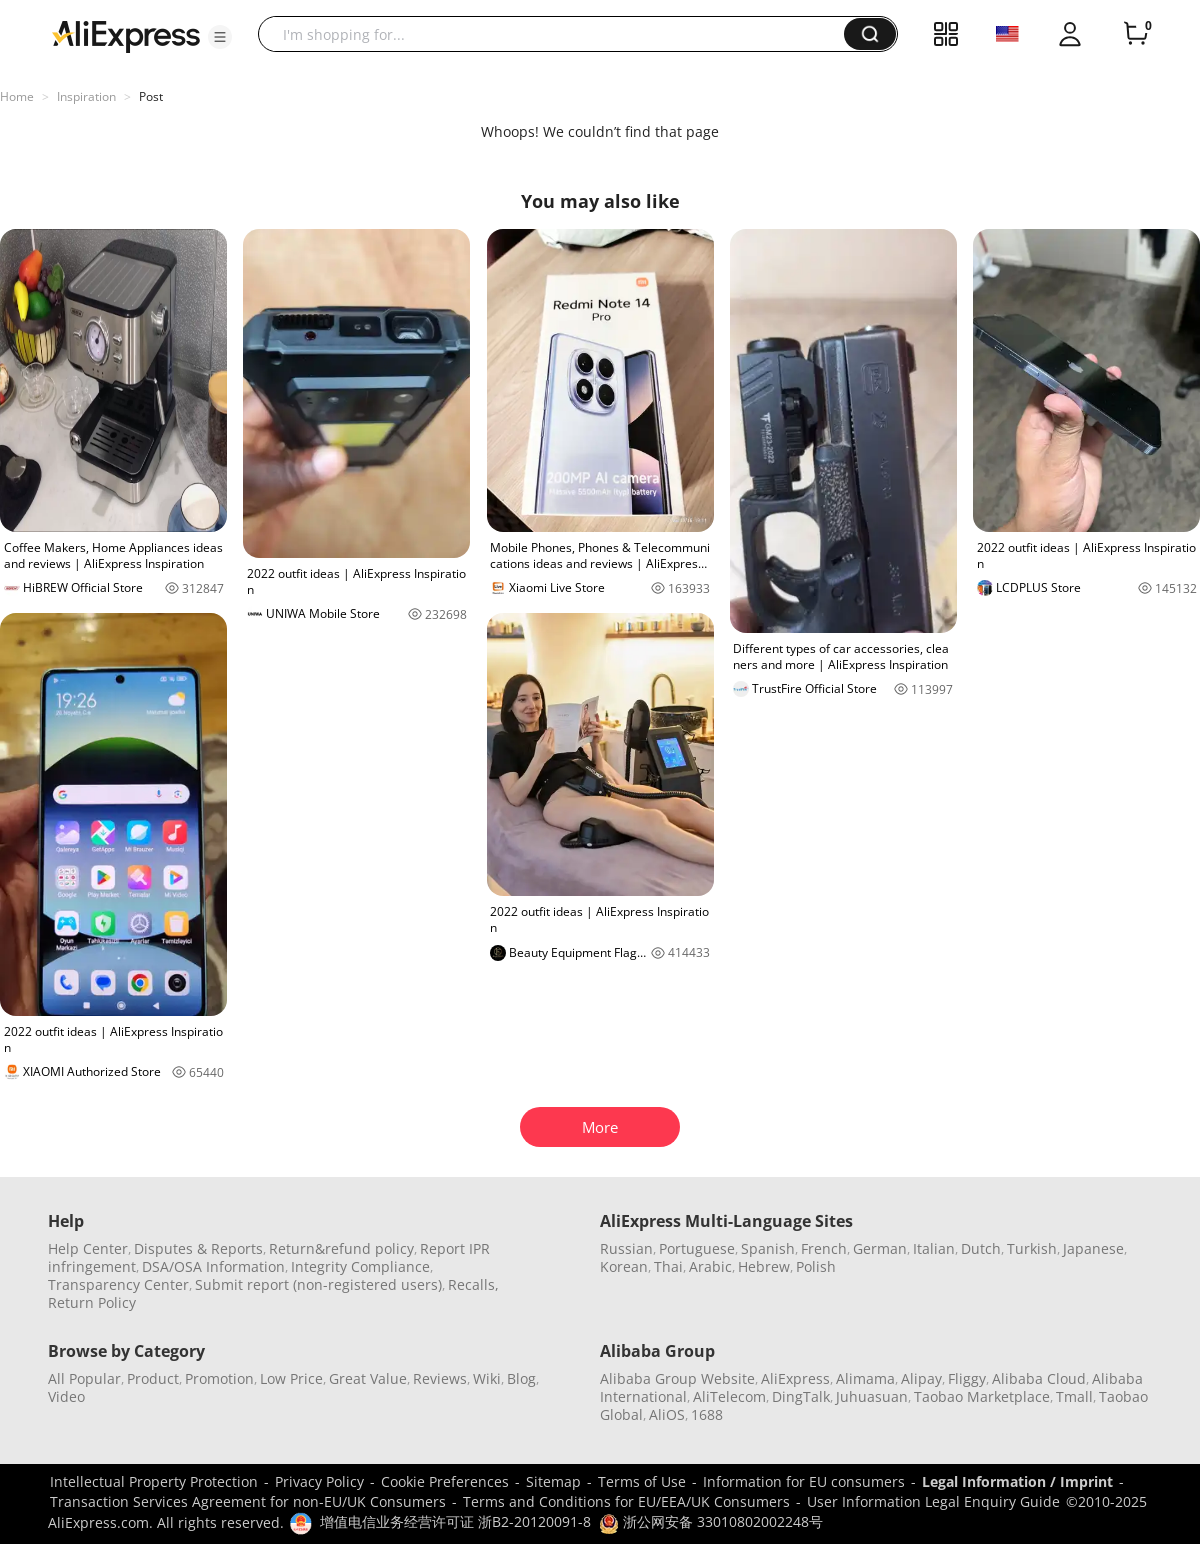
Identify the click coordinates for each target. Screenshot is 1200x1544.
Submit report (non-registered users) (318, 1284)
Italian (934, 1248)
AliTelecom (729, 1396)
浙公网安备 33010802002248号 (711, 1521)
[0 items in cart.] (1136, 34)
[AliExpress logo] (126, 35)
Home (17, 96)
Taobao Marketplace (982, 1396)
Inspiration (86, 96)
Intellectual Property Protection (154, 1481)
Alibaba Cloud (1039, 1378)
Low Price (291, 1378)
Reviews (440, 1378)
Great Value (368, 1378)
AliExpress (795, 1378)
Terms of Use (642, 1481)
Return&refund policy (341, 1248)
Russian (626, 1248)
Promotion (219, 1378)
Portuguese (697, 1248)
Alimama (865, 1378)
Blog (521, 1378)
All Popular (84, 1378)
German (880, 1248)
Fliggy (967, 1378)
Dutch (981, 1248)
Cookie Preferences (445, 1481)
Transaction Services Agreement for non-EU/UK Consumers (248, 1501)
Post (151, 96)
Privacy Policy (319, 1481)
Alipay (921, 1378)
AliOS (667, 1414)
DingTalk (801, 1396)
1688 (707, 1414)
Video (66, 1396)
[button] (220, 37)
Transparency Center (118, 1284)
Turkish (1032, 1248)
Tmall (1074, 1396)
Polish (816, 1266)
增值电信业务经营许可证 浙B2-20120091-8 (455, 1521)
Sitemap (553, 1481)
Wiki (487, 1378)
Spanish (768, 1248)
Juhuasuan (872, 1396)
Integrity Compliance (360, 1266)
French (824, 1248)
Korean (624, 1266)
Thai (668, 1266)
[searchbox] (558, 34)
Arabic (710, 1266)
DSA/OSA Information (213, 1266)
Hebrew (764, 1266)
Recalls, (473, 1284)
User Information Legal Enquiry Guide (933, 1501)
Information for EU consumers (804, 1481)
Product (153, 1378)
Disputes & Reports (198, 1248)
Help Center (88, 1248)
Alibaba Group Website (677, 1378)
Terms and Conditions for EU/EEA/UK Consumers (626, 1501)
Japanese (1093, 1248)
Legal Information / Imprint (1017, 1481)
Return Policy (92, 1302)
